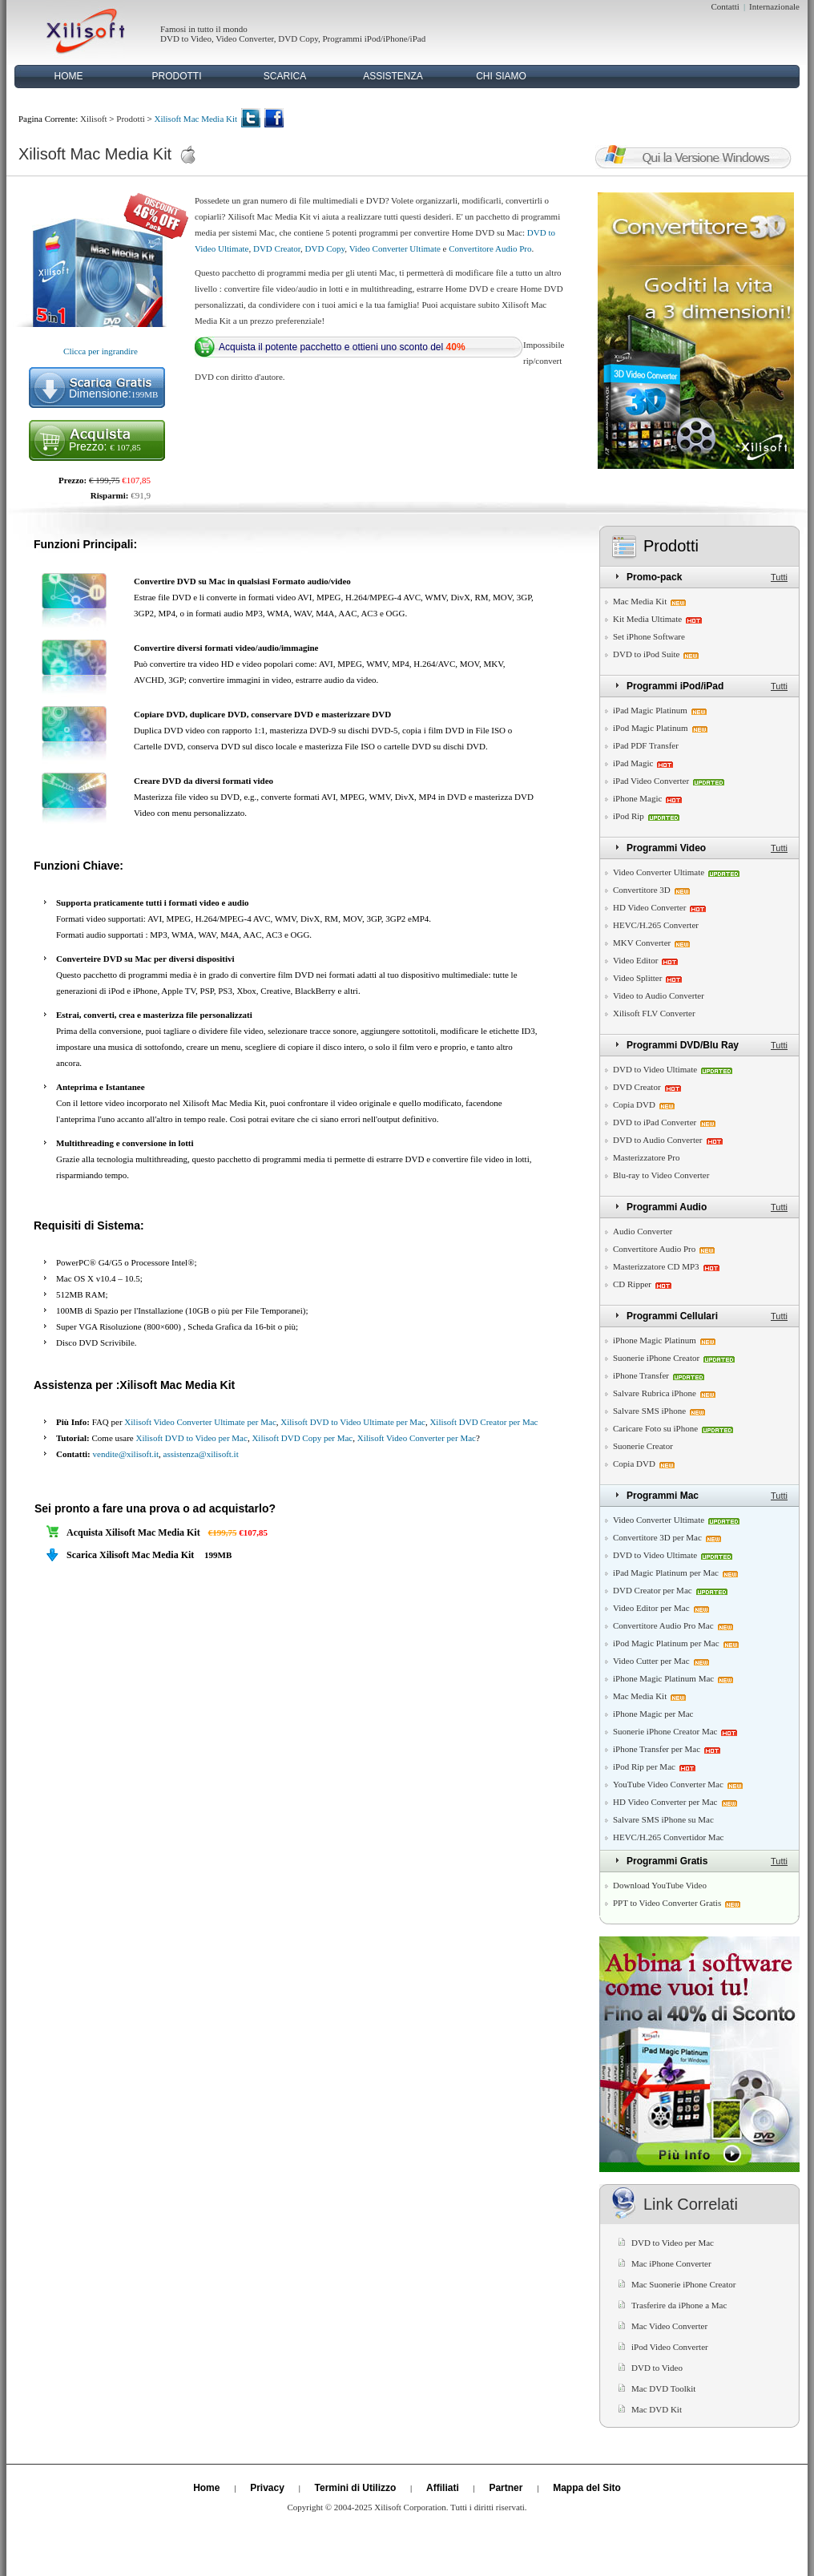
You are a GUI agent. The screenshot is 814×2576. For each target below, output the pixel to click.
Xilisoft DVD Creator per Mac (483, 1422)
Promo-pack (654, 577)
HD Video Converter (649, 907)
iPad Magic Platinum (650, 710)
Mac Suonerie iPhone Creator (683, 2284)
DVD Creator (276, 248)
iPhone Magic (637, 798)
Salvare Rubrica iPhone (654, 1393)
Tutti (779, 577)
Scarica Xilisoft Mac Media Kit (130, 1555)
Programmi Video (666, 848)
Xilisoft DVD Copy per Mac (302, 1438)
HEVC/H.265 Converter (656, 925)
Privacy (267, 2487)
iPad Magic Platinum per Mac (666, 1572)
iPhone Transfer (641, 1375)
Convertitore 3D (642, 889)
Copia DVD (634, 1104)
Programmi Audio (667, 1207)
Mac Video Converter (669, 2326)
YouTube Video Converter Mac (668, 1784)
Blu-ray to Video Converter (661, 1175)
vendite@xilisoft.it (126, 1454)
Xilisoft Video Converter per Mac (416, 1438)
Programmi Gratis (667, 1861)
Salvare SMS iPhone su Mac (663, 1819)
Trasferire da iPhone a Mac (679, 2305)
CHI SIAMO (501, 76)
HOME (68, 76)
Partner (505, 2487)
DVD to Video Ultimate (655, 1069)
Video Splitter (637, 978)
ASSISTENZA (393, 76)
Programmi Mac (663, 1495)
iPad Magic (633, 763)
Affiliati (442, 2487)
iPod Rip (628, 816)
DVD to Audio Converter (658, 1140)
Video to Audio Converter (658, 995)
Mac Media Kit (640, 601)
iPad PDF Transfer (646, 745)
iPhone (395, 38)
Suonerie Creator (643, 1446)
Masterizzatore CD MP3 (656, 1266)
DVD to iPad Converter (654, 1122)
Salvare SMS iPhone (649, 1410)
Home (206, 2487)
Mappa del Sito (587, 2487)
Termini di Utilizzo (356, 2487)
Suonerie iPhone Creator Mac (665, 1731)
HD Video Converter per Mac (665, 1802)
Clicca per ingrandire (100, 351)
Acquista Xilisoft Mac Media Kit (133, 1532)
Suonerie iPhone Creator (656, 1358)
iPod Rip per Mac (644, 1766)
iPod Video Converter (669, 2347)
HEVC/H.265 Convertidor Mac (668, 1837)
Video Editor (635, 960)
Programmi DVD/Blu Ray (683, 1045)
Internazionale (774, 6)
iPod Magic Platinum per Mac (666, 1643)
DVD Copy (298, 38)
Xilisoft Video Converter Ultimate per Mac (200, 1422)
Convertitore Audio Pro (490, 248)
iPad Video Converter (651, 780)
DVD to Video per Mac (672, 2242)
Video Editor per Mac (651, 1608)
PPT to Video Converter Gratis (667, 1903)
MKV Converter (642, 942)
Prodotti (130, 118)
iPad (418, 38)
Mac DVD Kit (656, 2409)
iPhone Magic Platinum (654, 1340)
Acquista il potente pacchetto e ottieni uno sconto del (342, 347)
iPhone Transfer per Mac (656, 1749)
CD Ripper (632, 1284)
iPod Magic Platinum (650, 728)
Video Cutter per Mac (651, 1661)
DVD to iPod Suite (646, 654)
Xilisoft (93, 118)
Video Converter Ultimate (395, 248)
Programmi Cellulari (672, 1316)
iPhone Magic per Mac (653, 1713)
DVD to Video (186, 38)
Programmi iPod (351, 38)
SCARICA (285, 76)
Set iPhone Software (649, 636)
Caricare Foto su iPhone (655, 1428)
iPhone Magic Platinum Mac (663, 1678)
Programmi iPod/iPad (675, 686)
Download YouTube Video (660, 1885)
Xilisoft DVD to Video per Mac (192, 1438)
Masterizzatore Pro (646, 1157)
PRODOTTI (177, 76)
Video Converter (245, 38)
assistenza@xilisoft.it (201, 1454)
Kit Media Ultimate (647, 619)
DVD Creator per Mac (652, 1590)
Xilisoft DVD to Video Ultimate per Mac (352, 1422)
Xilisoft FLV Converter (654, 1013)
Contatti (725, 6)
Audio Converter (642, 1231)
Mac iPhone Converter (671, 2263)
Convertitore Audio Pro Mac (663, 1625)
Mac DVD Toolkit (663, 2388)
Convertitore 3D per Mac (657, 1537)
